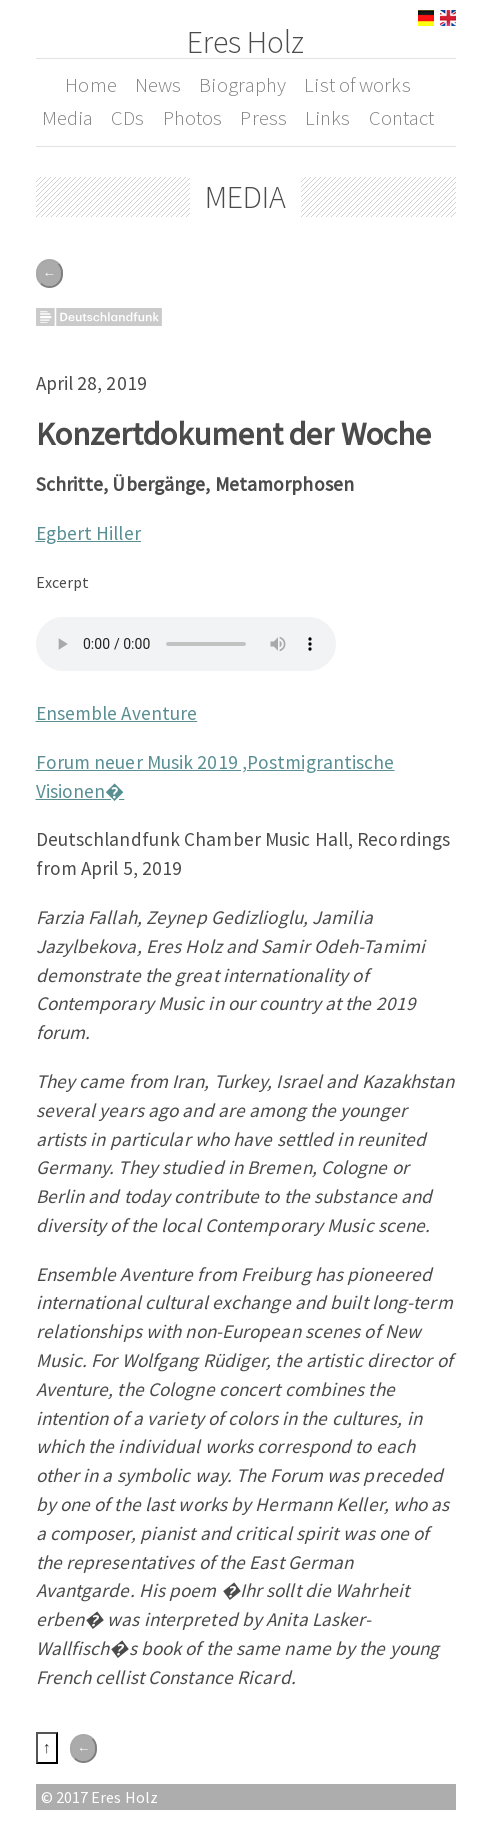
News (158, 85)
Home (90, 85)
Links (328, 118)
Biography (242, 85)
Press (263, 118)
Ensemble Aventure (117, 713)
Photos (193, 118)
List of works (357, 85)
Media (68, 118)
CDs (127, 118)
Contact (402, 118)
